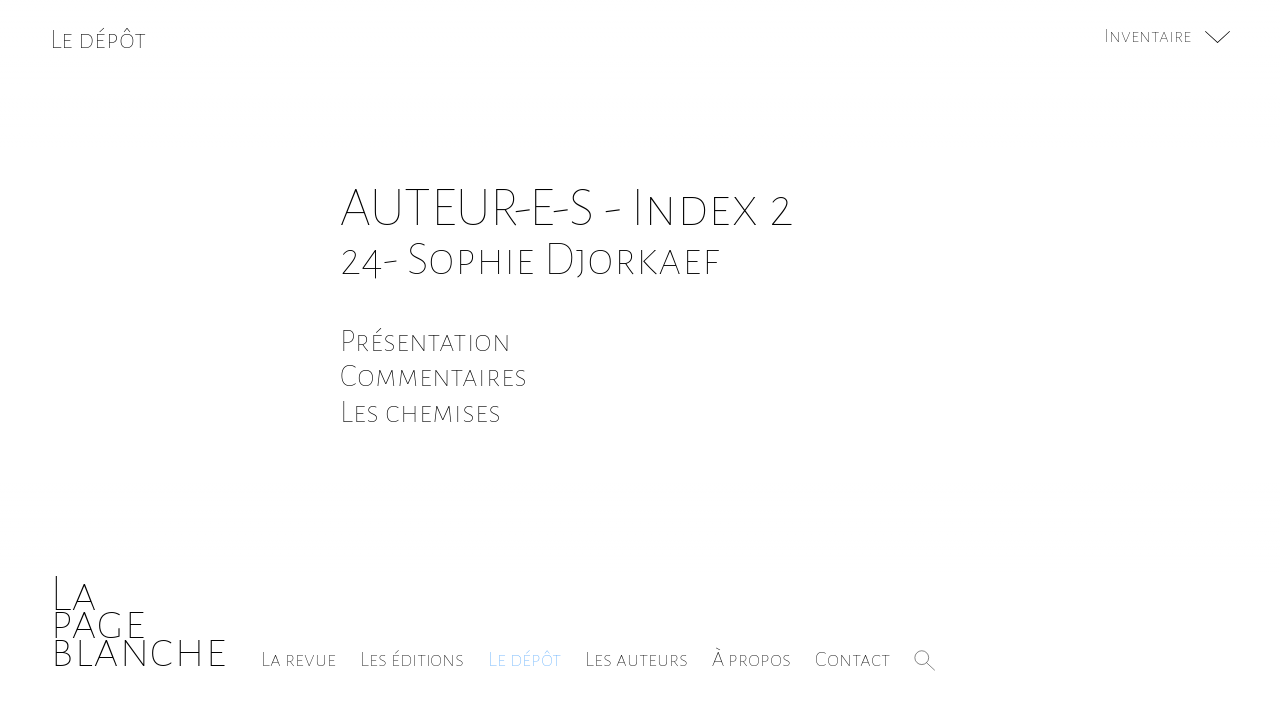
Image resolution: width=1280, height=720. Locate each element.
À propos (751, 659)
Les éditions (412, 659)
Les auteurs (636, 659)
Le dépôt (524, 659)
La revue (298, 659)
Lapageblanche (138, 622)
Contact (852, 659)
